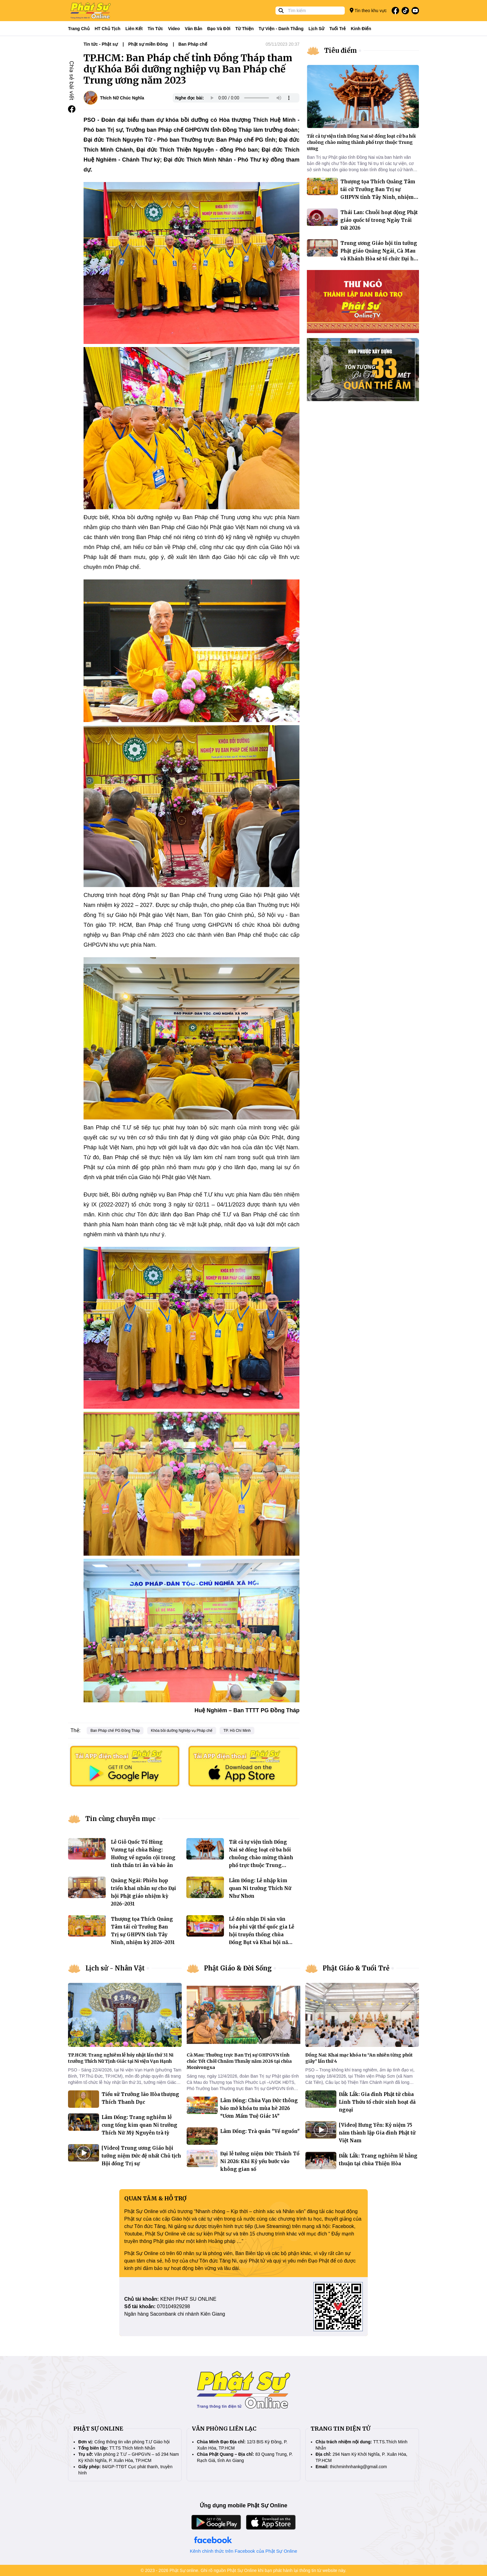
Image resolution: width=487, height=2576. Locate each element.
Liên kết (134, 28)
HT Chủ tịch (108, 28)
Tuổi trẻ (337, 28)
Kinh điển (361, 28)
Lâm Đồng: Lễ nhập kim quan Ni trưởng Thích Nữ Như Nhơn (260, 1888)
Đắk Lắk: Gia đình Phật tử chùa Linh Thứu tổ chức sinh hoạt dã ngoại (377, 2102)
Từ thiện (244, 28)
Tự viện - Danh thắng (281, 28)
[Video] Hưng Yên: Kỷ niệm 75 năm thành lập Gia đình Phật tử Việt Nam (377, 2133)
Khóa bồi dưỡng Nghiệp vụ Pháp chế (181, 1730)
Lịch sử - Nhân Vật (115, 1968)
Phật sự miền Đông (148, 44)
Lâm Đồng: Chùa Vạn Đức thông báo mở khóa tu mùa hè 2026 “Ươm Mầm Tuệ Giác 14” (259, 2108)
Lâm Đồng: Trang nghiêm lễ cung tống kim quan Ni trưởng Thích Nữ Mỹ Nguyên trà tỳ (139, 2125)
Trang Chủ (79, 28)
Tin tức (155, 28)
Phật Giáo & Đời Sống (238, 1968)
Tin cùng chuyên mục (120, 1819)
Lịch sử (316, 28)
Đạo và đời (218, 28)
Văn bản (193, 28)
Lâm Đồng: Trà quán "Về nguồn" (260, 2131)
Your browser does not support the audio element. (250, 98)
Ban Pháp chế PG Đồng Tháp (115, 1730)
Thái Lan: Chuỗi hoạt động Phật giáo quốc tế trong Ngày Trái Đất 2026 (379, 220)
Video (174, 28)
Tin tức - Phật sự (101, 44)
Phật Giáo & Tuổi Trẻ (356, 1968)
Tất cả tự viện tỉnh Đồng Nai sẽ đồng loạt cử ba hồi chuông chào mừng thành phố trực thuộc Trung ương (261, 1857)
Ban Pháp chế (192, 44)
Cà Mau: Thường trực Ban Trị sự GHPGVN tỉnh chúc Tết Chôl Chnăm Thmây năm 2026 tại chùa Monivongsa (239, 2061)
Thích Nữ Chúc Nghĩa (122, 97)
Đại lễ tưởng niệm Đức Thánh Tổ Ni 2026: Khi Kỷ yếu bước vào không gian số (259, 2161)
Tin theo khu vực (368, 10)
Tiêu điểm (340, 50)
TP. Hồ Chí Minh (236, 1730)
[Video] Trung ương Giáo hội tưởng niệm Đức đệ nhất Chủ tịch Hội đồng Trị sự (141, 2155)
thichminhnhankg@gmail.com (358, 2466)
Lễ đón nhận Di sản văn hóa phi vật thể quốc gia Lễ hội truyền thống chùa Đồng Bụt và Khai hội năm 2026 (261, 1934)
